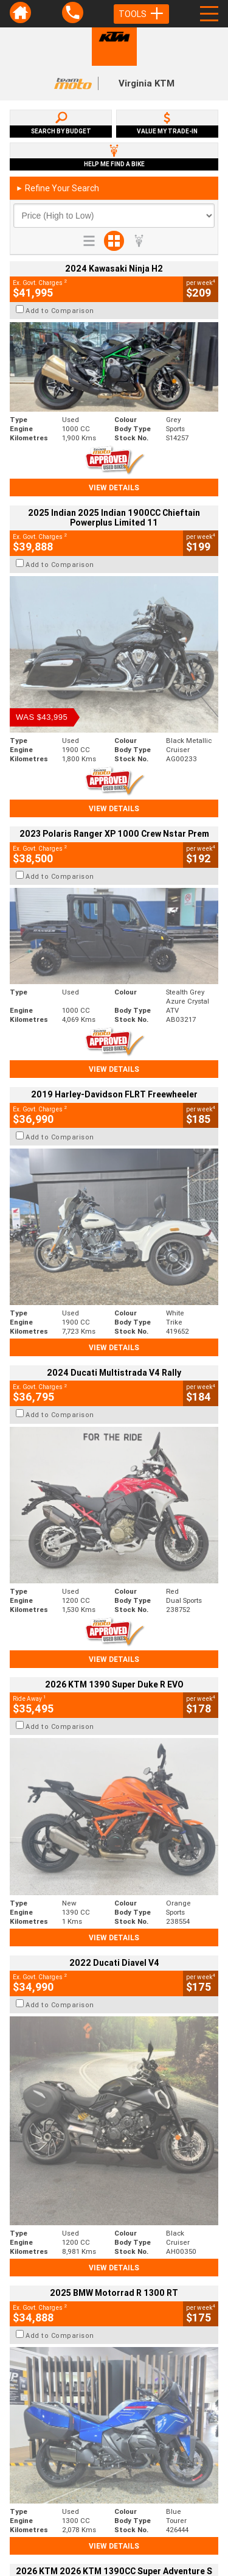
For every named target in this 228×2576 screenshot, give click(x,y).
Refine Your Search (57, 188)
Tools (141, 14)
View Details (114, 487)
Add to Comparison (60, 310)
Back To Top (114, 2258)
